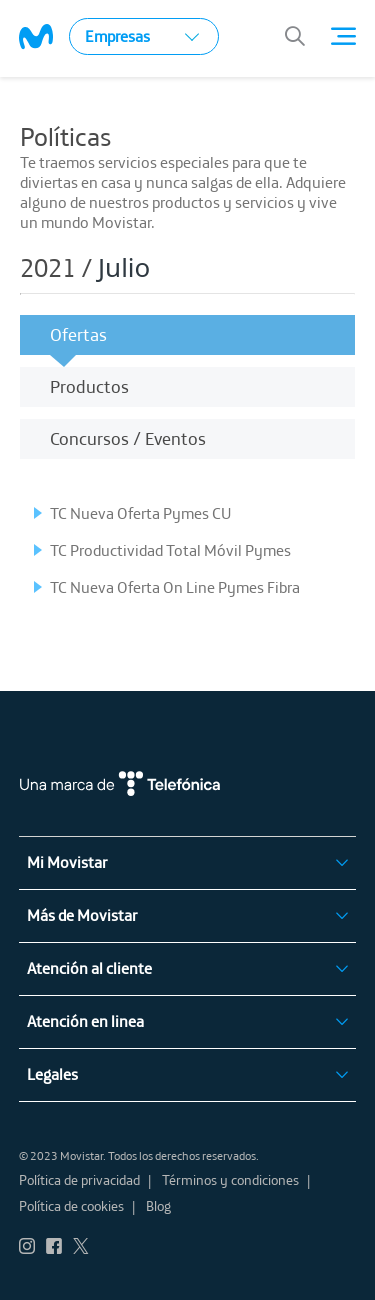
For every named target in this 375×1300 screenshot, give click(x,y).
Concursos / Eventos (128, 438)
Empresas (142, 36)
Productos (89, 386)
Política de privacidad (79, 1180)
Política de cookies (71, 1206)
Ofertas (78, 334)
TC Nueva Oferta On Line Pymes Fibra (175, 587)
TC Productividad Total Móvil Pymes (170, 550)
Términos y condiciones (230, 1180)
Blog (158, 1206)
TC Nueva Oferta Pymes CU (140, 513)
